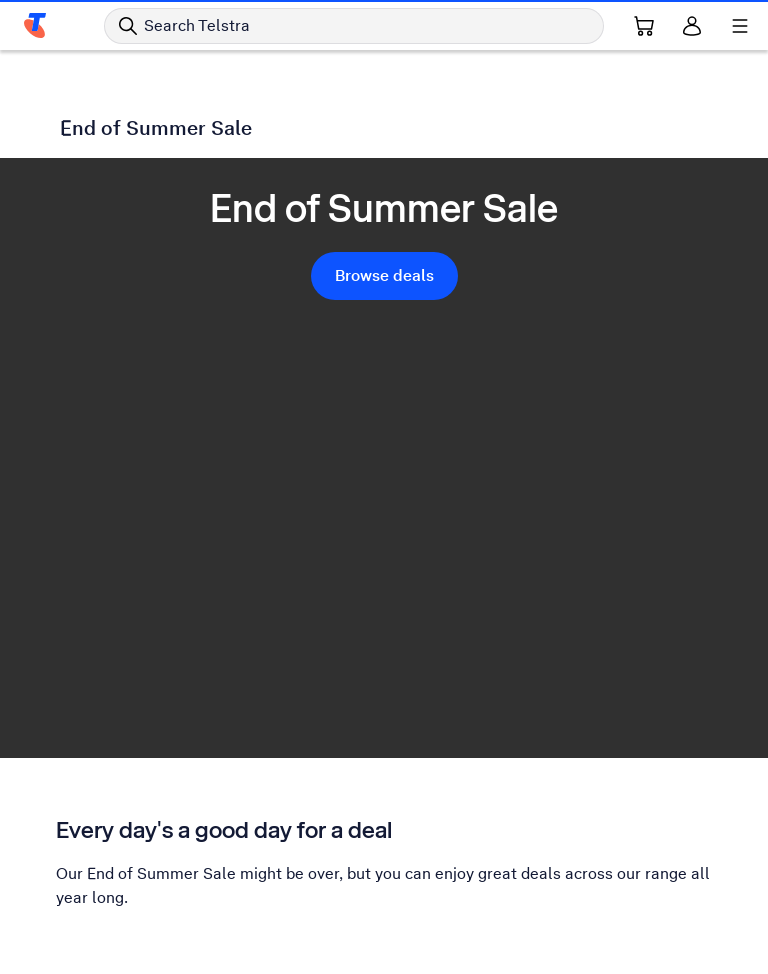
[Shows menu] (740, 26)
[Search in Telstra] (354, 26)
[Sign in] (692, 26)
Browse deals (384, 275)
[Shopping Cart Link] (644, 26)
